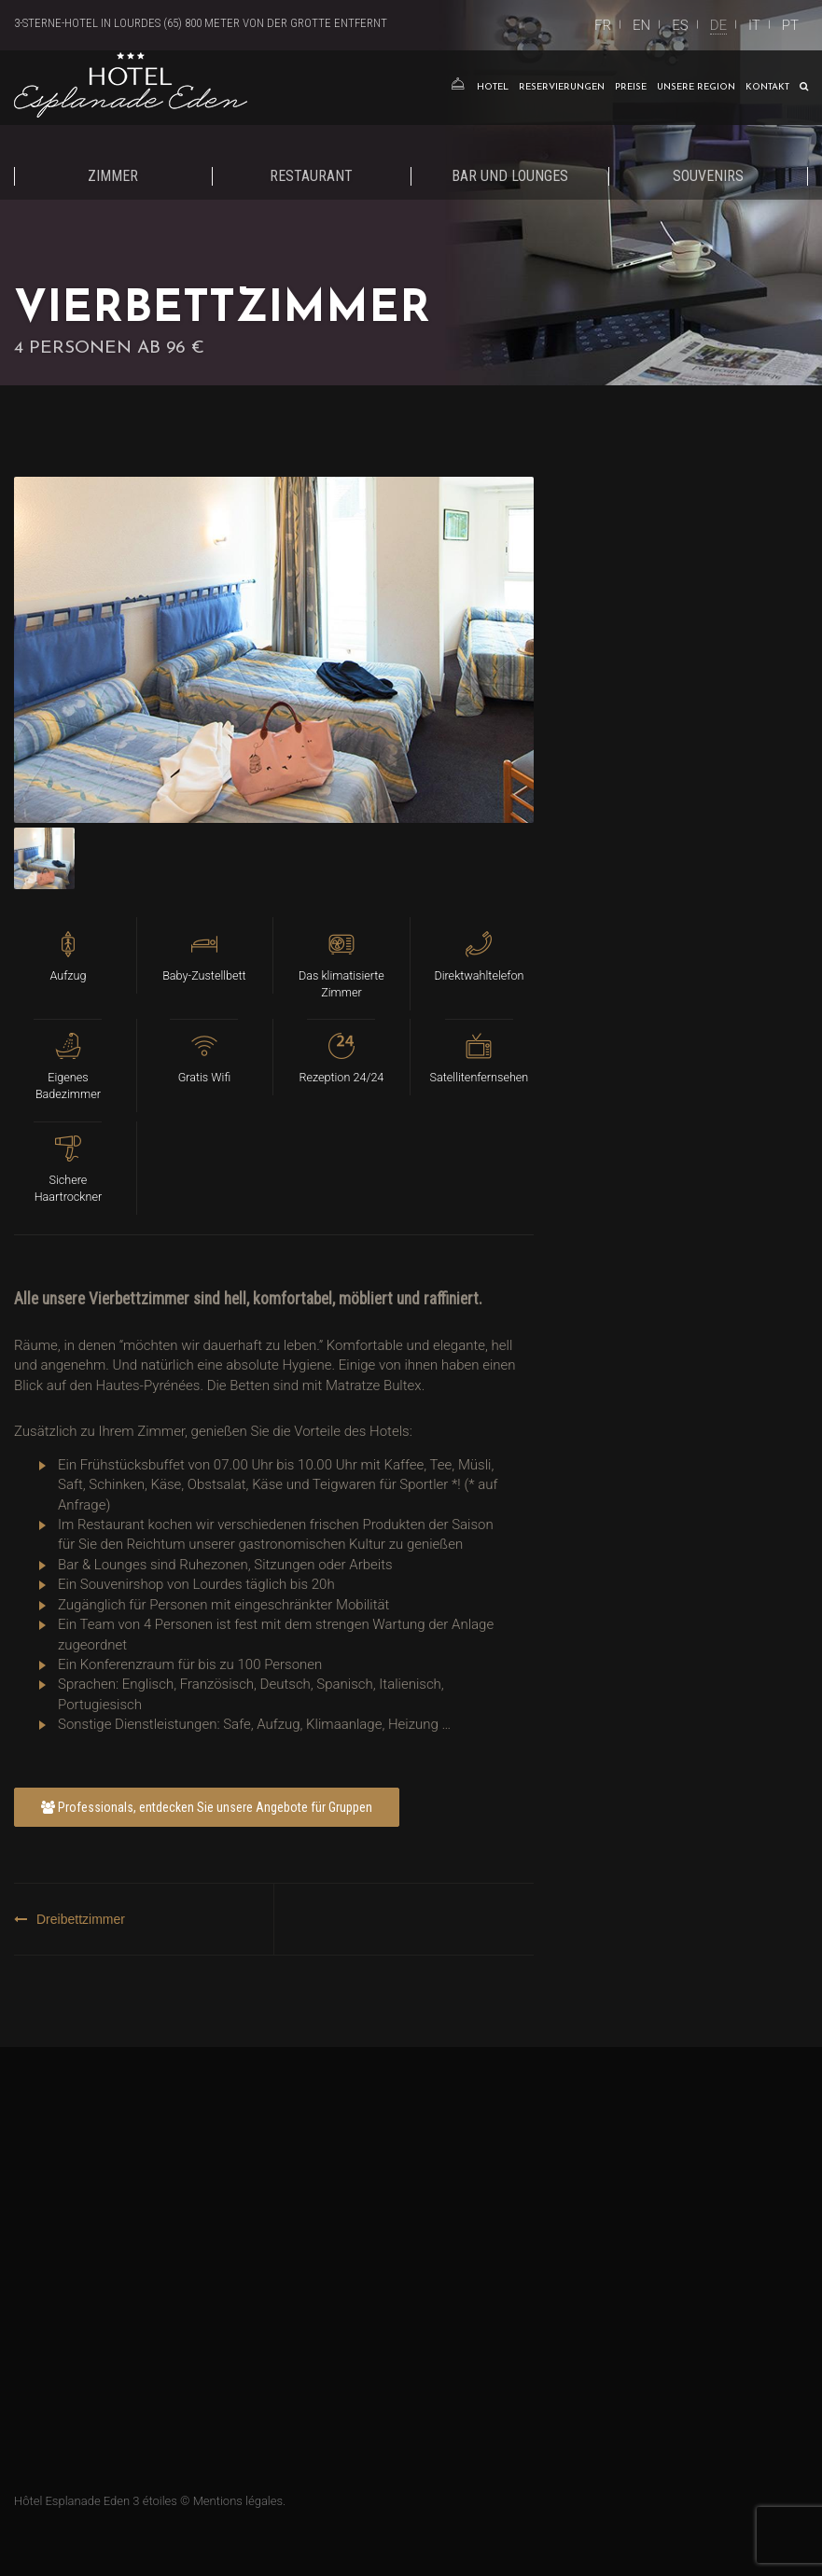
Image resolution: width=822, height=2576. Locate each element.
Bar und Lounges (510, 176)
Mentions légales (238, 2501)
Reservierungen (562, 87)
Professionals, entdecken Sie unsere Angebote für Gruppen (206, 1807)
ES (680, 25)
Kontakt (767, 87)
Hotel (493, 87)
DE (718, 25)
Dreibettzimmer (80, 1919)
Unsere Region (696, 87)
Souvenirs (708, 176)
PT (790, 25)
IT (754, 25)
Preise (631, 87)
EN (641, 25)
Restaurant (311, 176)
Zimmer (113, 176)
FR (602, 25)
